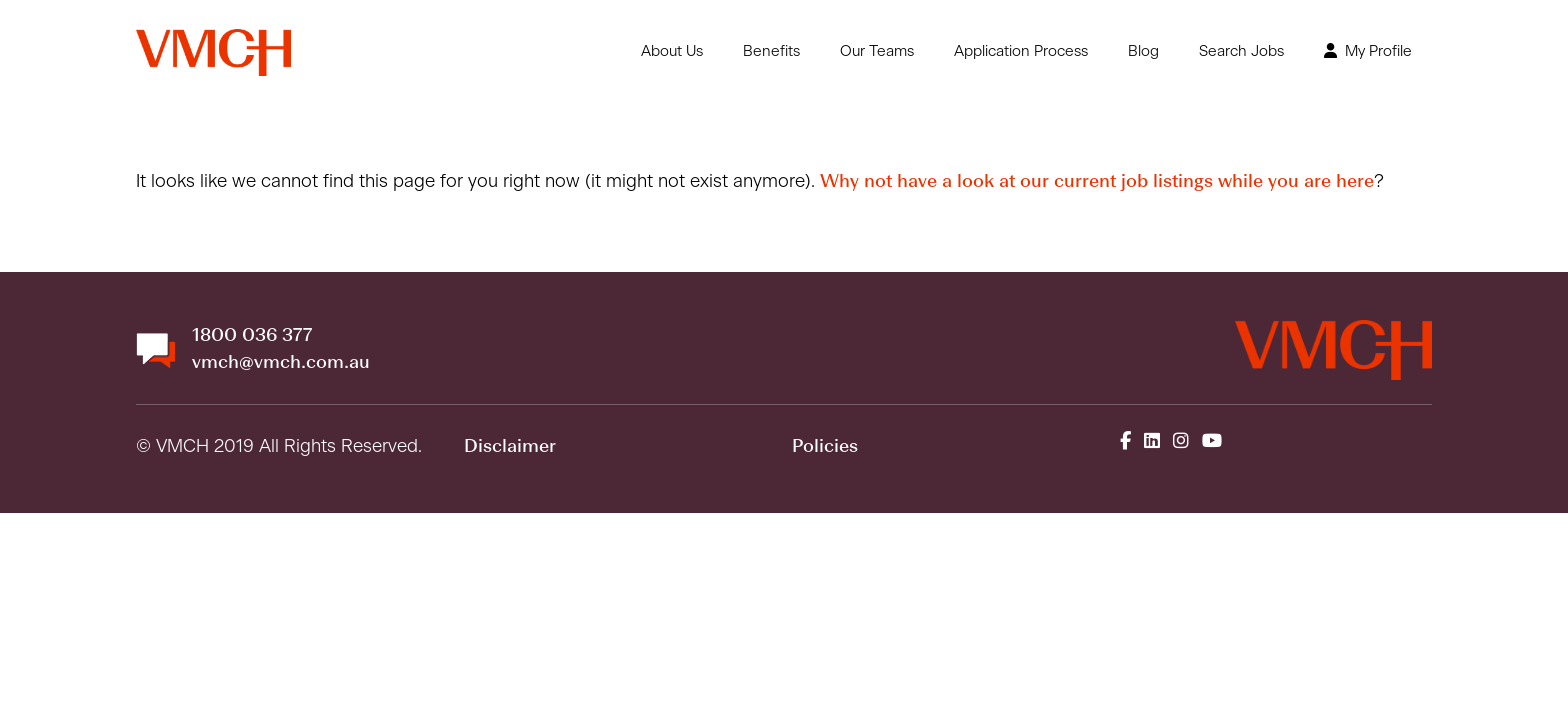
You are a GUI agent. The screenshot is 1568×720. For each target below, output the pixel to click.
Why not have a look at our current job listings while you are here (1097, 182)
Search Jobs (1241, 51)
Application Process (1021, 51)
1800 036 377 (252, 336)
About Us (672, 51)
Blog (1143, 51)
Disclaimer (510, 447)
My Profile (1368, 51)
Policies (825, 447)
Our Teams (877, 51)
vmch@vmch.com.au (281, 363)
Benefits (771, 51)
